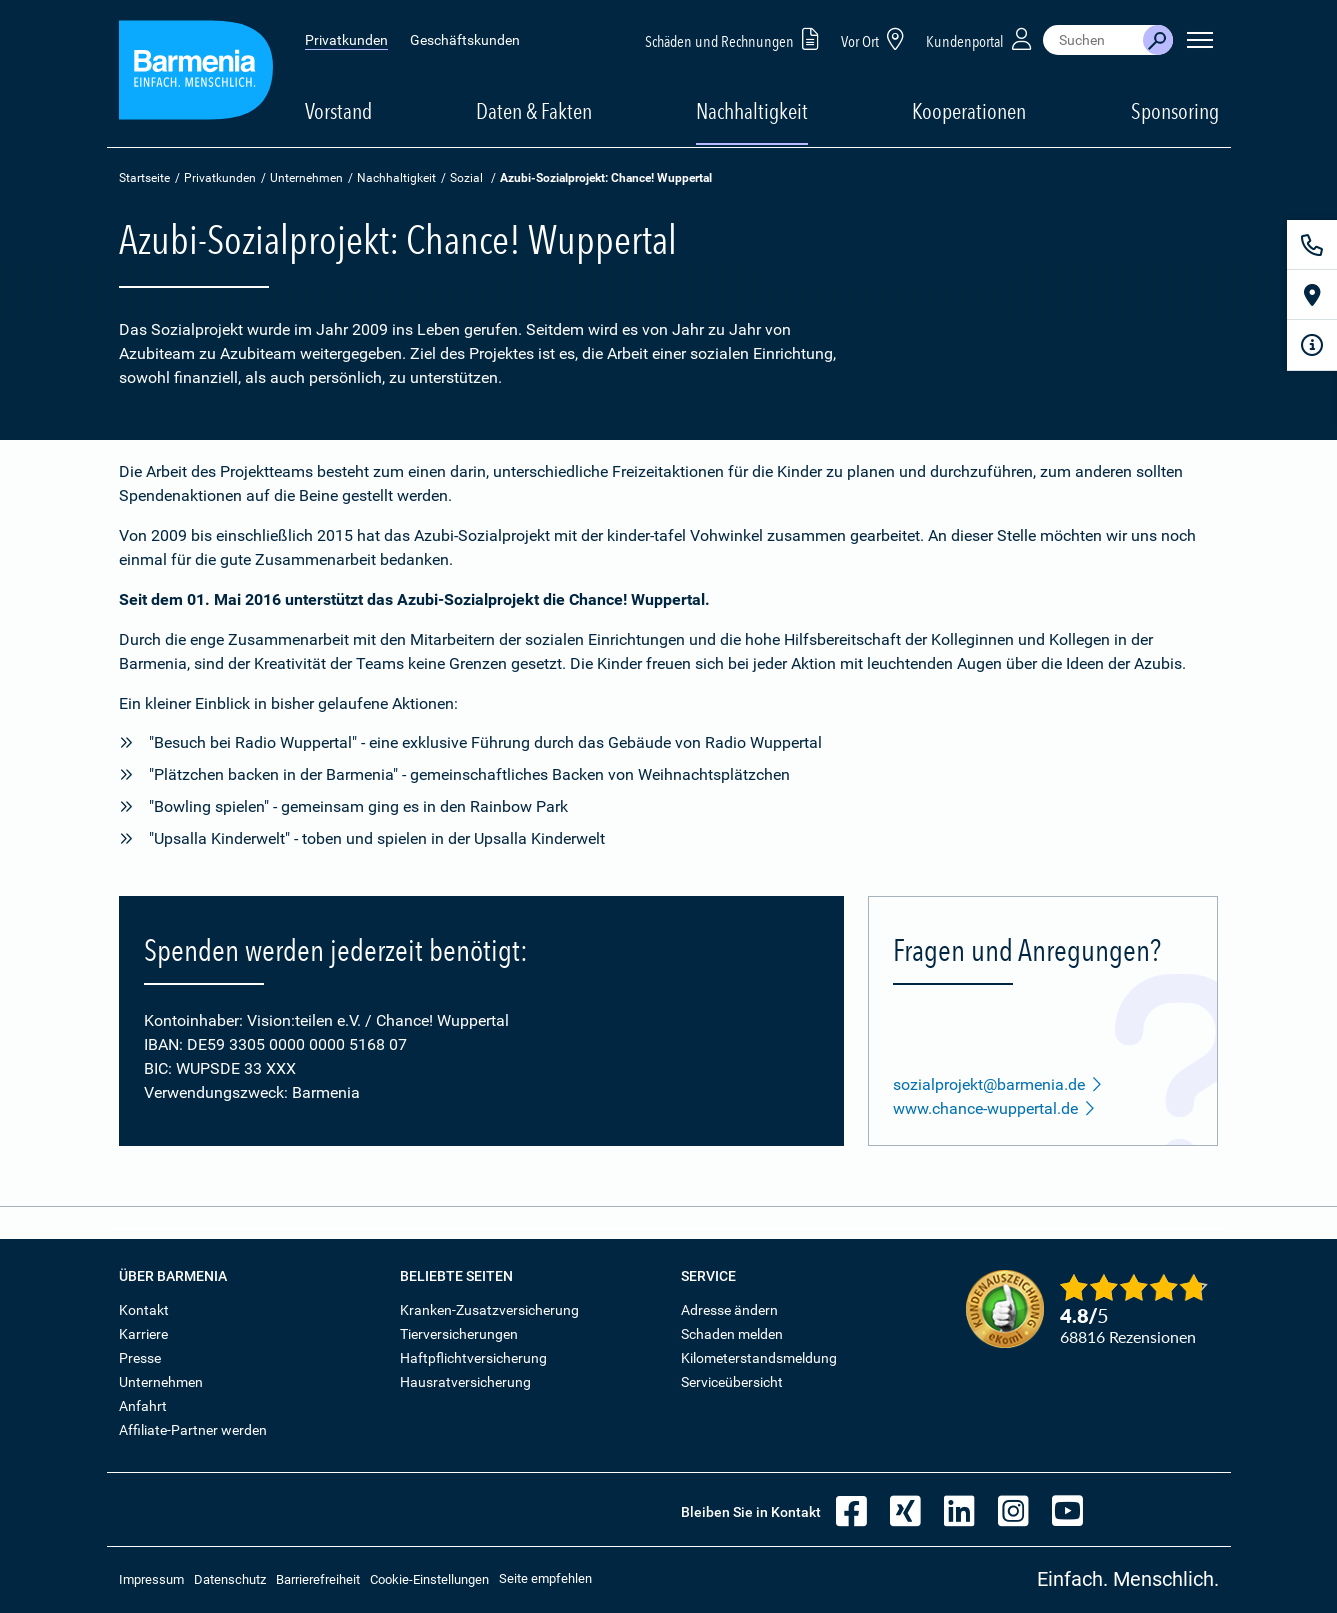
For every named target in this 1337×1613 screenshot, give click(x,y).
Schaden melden (732, 1334)
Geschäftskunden (465, 40)
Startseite (144, 178)
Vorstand (338, 111)
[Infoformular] (1312, 345)
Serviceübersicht (732, 1382)
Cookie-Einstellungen (429, 1579)
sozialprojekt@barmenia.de (998, 1085)
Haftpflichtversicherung (473, 1358)
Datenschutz (230, 1579)
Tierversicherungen (459, 1334)
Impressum (151, 1579)
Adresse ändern (729, 1310)
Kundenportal (981, 38)
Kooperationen (969, 111)
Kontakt (144, 1310)
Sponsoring (1175, 111)
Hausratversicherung (465, 1382)
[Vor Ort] (1312, 295)
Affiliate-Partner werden (193, 1430)
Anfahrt (143, 1406)
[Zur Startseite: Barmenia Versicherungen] (196, 73)
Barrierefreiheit (318, 1579)
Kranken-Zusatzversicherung (489, 1310)
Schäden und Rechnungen (735, 38)
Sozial (466, 178)
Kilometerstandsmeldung (759, 1358)
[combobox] (1093, 40)
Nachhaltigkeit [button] (752, 111)
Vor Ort (876, 38)
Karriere (143, 1334)
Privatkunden (346, 40)
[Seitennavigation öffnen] (1200, 40)
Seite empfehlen (545, 1578)
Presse (140, 1358)
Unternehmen (306, 178)
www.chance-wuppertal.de (994, 1109)
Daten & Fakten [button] (534, 111)
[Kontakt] (1312, 245)
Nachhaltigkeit (396, 178)
